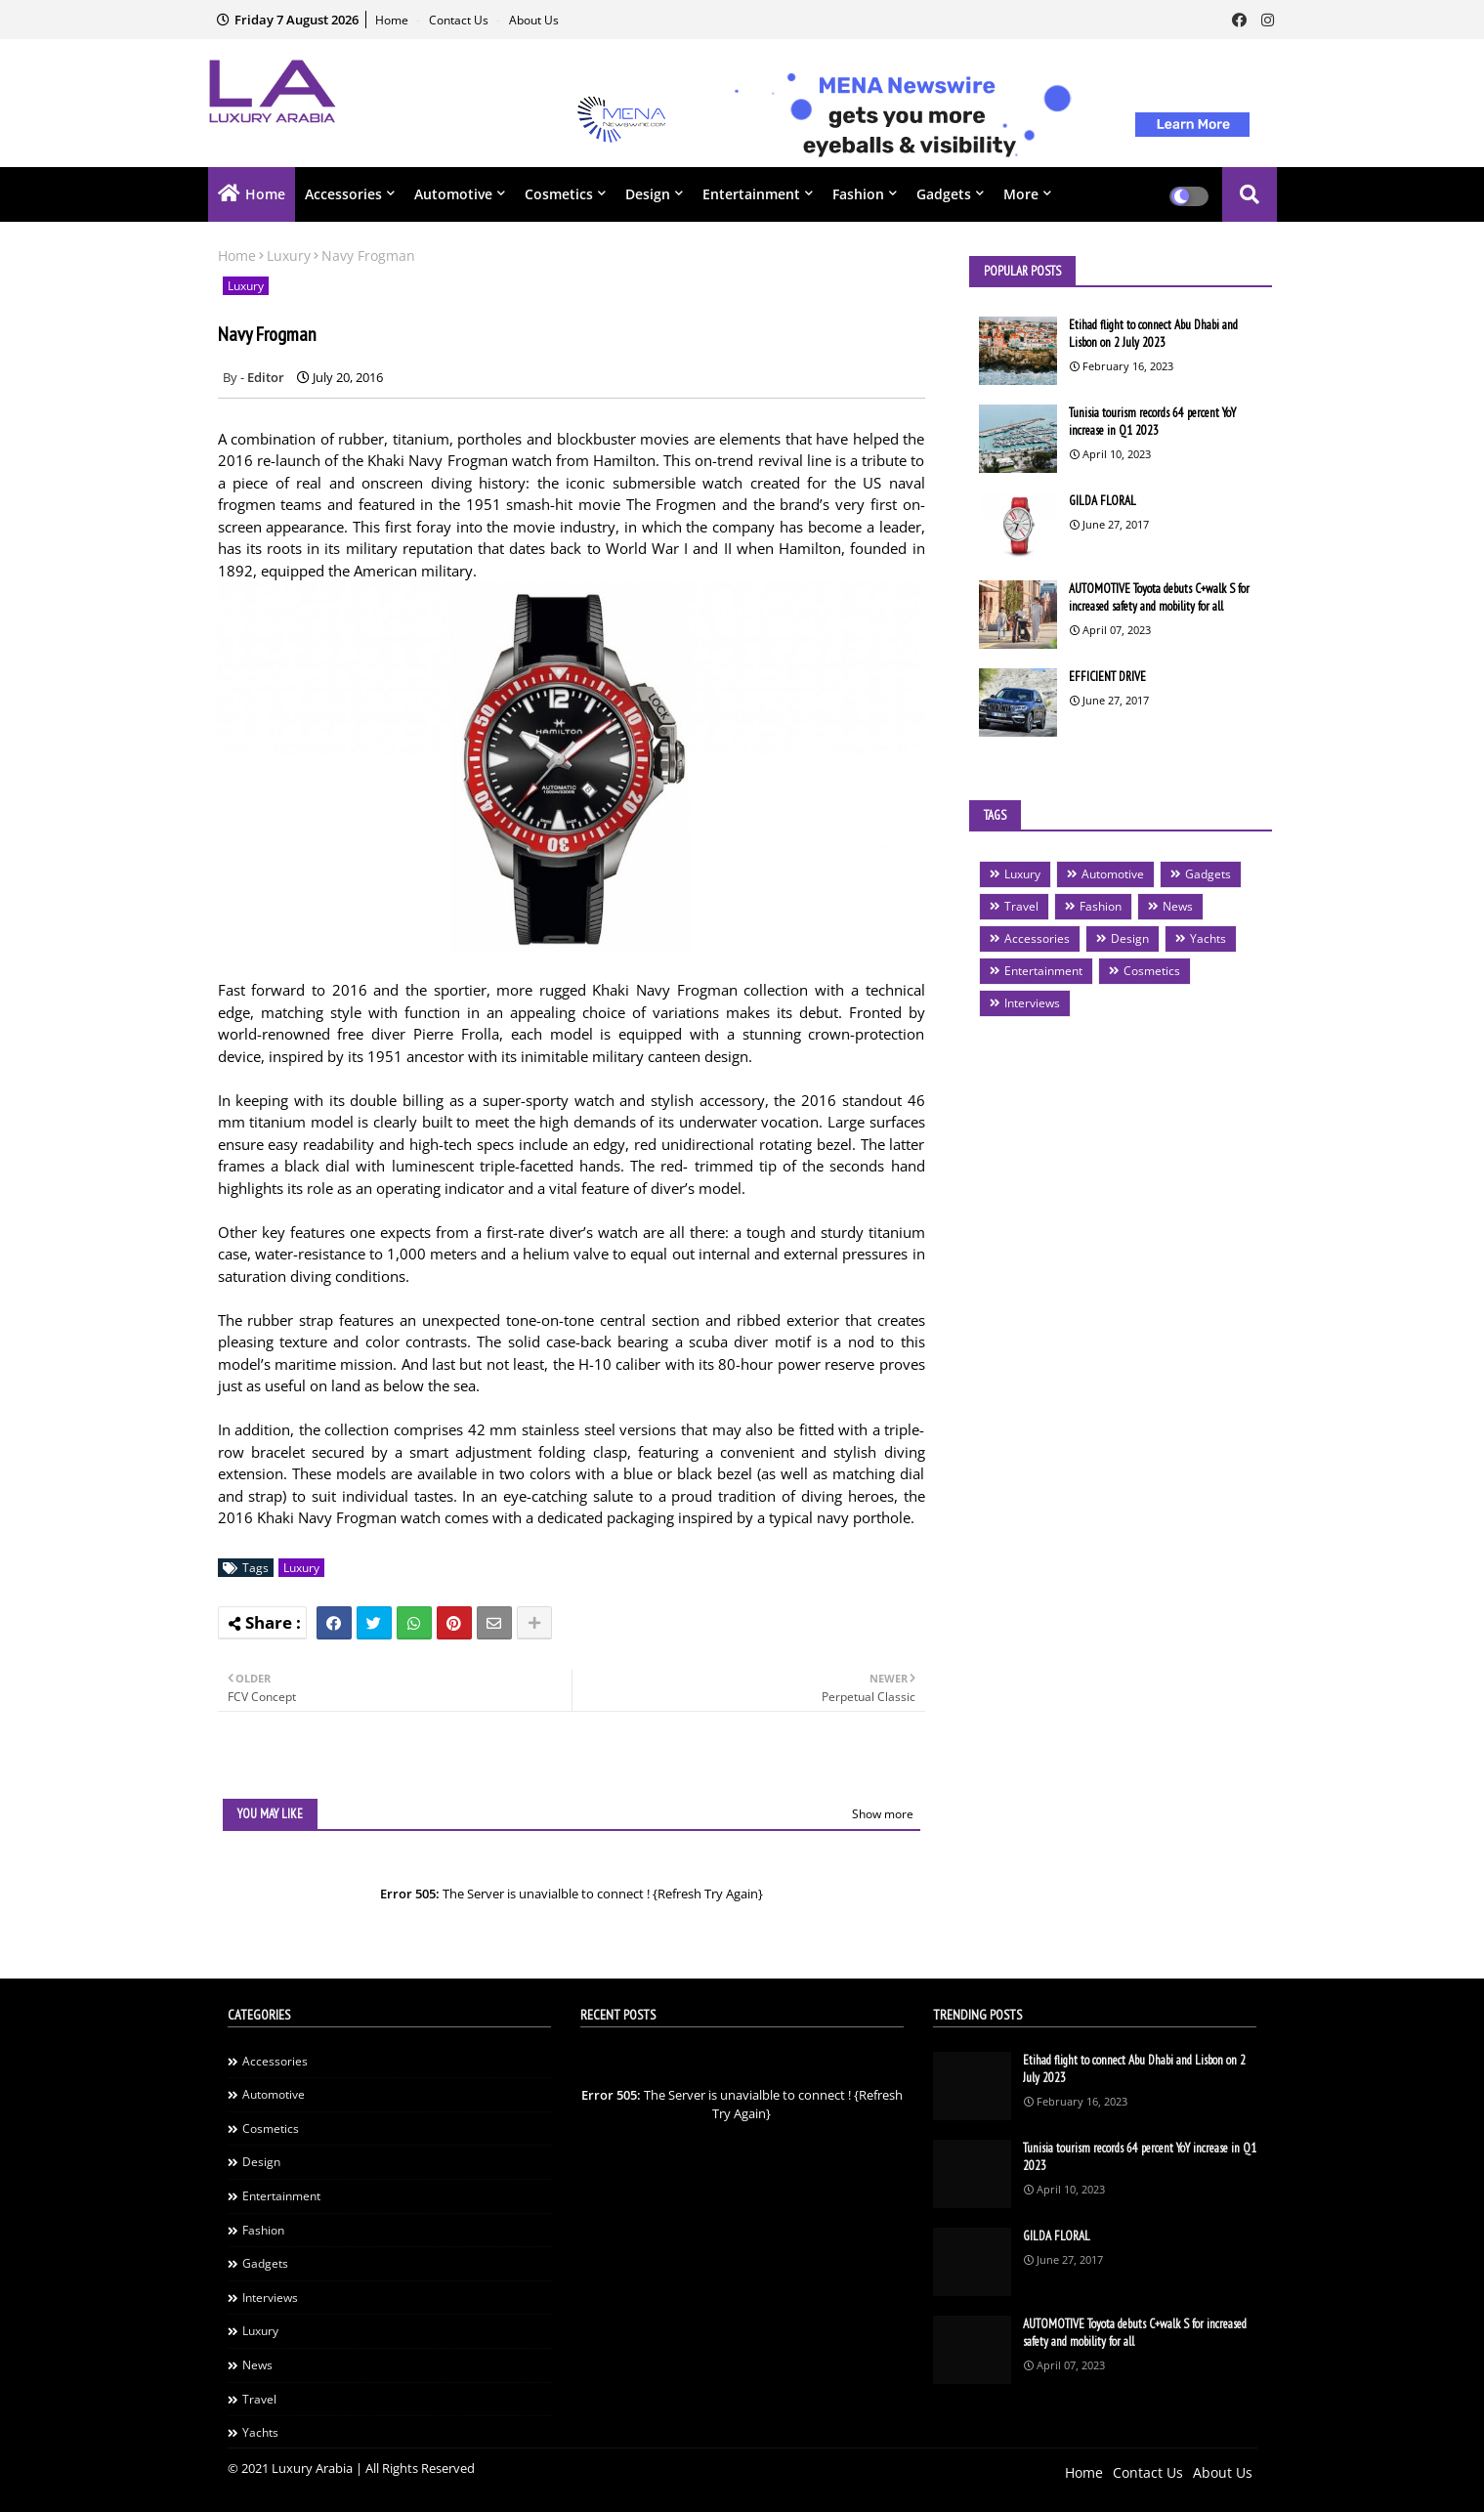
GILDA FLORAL (1102, 500)
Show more (882, 1814)
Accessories (343, 194)
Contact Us (460, 20)
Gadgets (943, 194)
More (1021, 194)
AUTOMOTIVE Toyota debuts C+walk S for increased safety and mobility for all (1159, 597)
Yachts (1208, 938)
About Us (534, 20)
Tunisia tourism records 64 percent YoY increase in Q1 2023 (1152, 421)
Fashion (858, 194)
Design (647, 194)
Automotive (453, 194)
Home (393, 20)
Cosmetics (559, 194)
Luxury (289, 255)
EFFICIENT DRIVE (1107, 676)
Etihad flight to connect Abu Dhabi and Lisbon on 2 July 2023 (1153, 334)
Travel (1021, 906)
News (1178, 906)
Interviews (1032, 1003)
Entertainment (751, 194)
